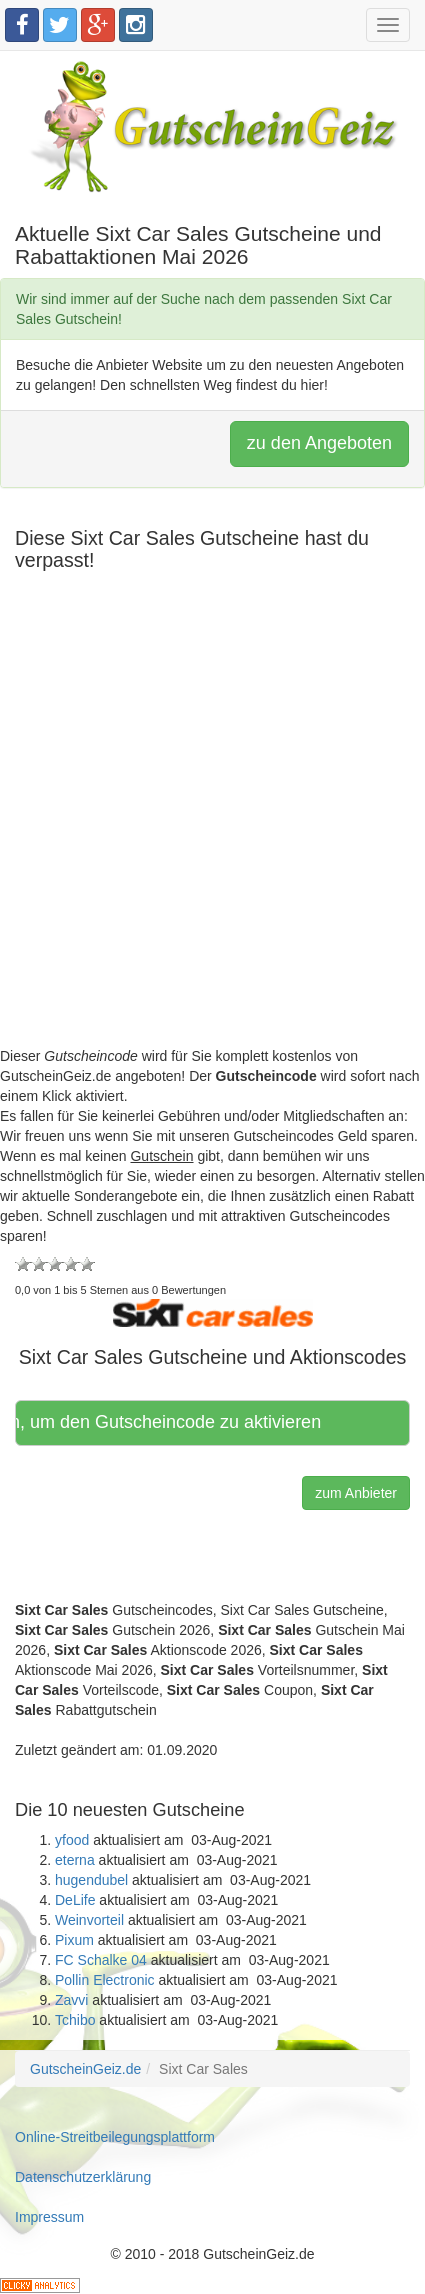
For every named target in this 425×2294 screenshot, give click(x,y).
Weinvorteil (89, 1920)
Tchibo (75, 2020)
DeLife (75, 1900)
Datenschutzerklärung (83, 2177)
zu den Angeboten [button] (319, 443)
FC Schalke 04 (101, 1960)
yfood (72, 1840)
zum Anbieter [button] (356, 1493)
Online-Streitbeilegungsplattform (115, 2137)
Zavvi (71, 2000)
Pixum (74, 1940)
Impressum (49, 2217)
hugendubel (91, 1880)
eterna (75, 1860)
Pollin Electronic (105, 1980)
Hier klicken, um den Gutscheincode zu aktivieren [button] (170, 1422)
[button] (213, 1311)
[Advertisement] (212, 833)
